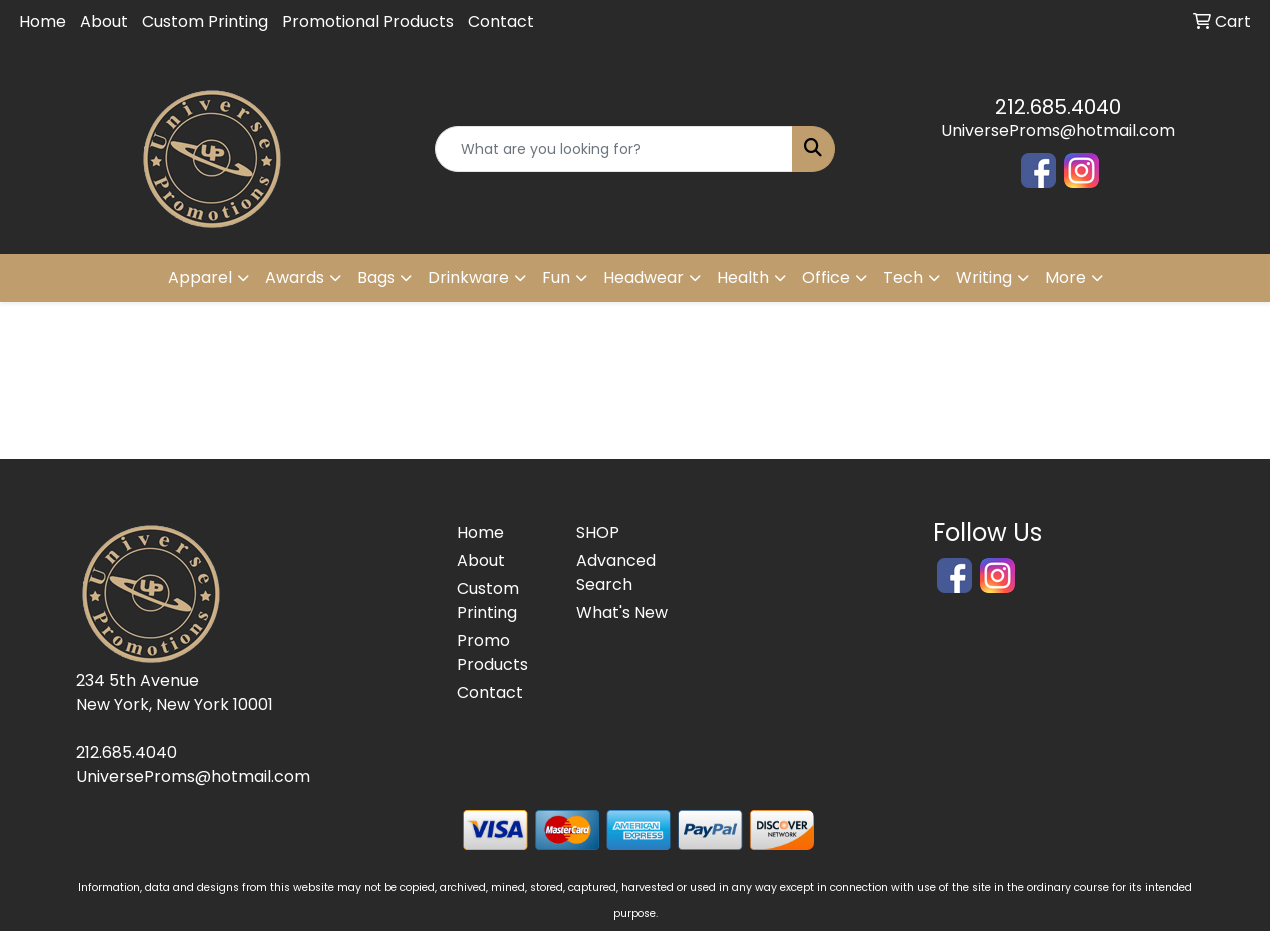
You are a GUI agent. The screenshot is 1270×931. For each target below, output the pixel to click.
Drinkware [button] (468, 277)
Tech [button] (903, 277)
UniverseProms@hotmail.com (1058, 130)
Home (42, 21)
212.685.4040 (1058, 107)
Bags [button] (376, 277)
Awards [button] (294, 277)
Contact (501, 21)
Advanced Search (616, 572)
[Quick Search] (613, 149)
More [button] (1065, 277)
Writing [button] (984, 277)
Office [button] (826, 277)
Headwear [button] (643, 277)
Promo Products (492, 652)
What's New (622, 612)
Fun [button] (556, 277)
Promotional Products (368, 21)
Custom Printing (205, 21)
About (104, 21)
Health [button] (743, 277)
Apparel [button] (200, 277)
